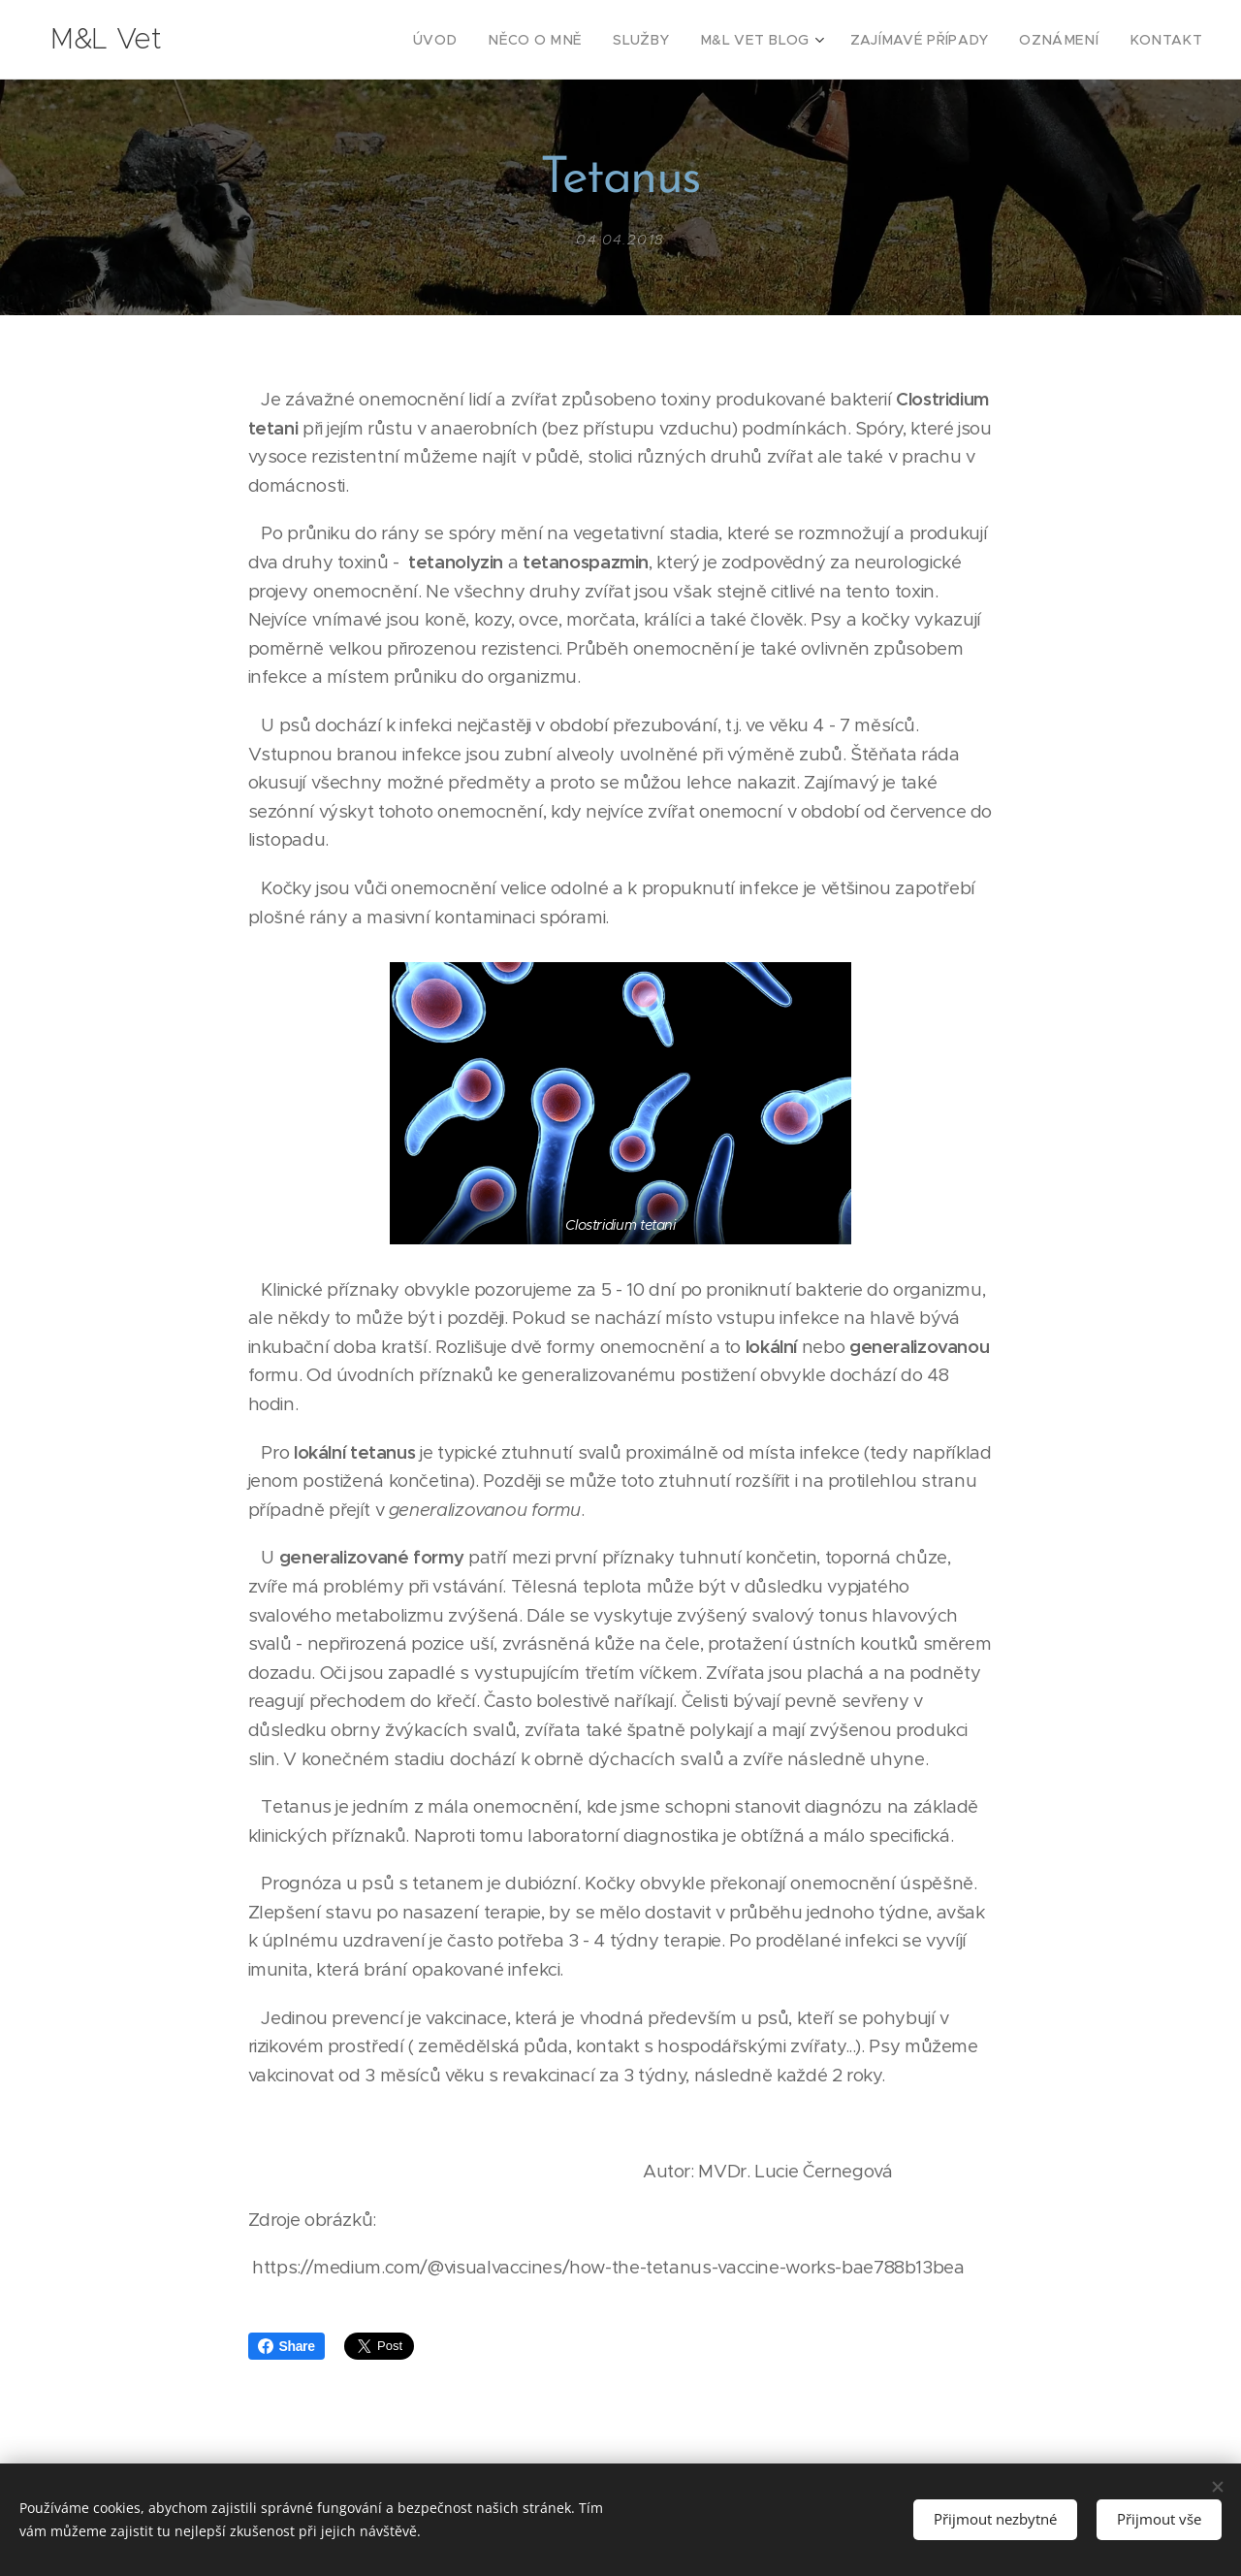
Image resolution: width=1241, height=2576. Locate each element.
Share (286, 2346)
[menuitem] (491, 40)
